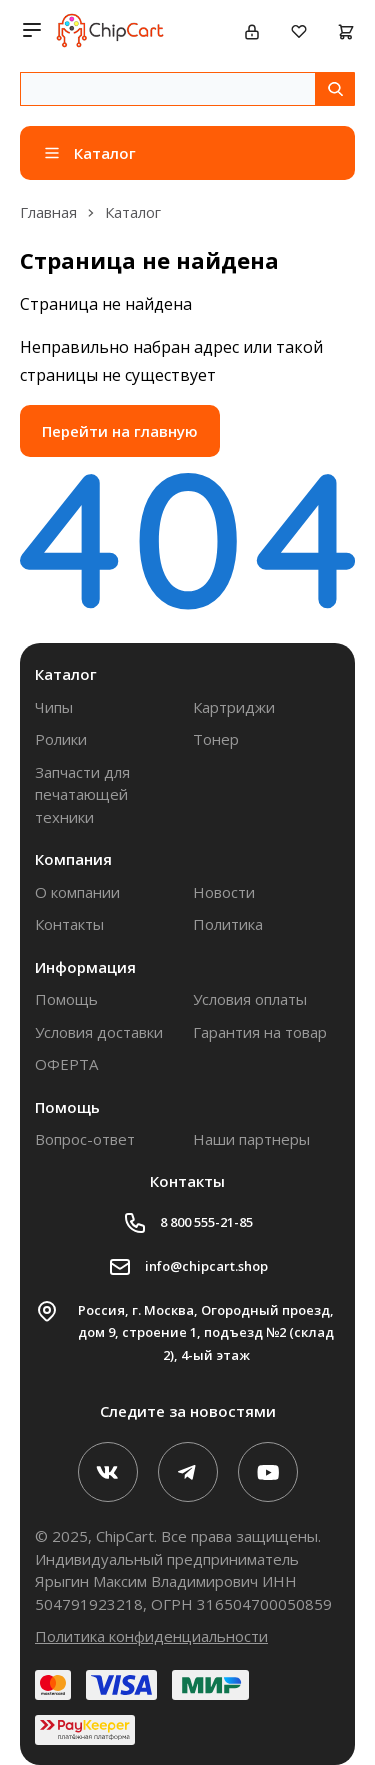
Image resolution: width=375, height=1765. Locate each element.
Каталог (66, 674)
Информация (85, 967)
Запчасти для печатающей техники (82, 794)
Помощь (66, 999)
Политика (228, 924)
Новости (224, 892)
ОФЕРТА (66, 1064)
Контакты (69, 924)
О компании (77, 892)
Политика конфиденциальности (151, 1636)
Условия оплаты (250, 999)
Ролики (61, 739)
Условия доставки (99, 1032)
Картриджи (234, 707)
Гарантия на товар (260, 1032)
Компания (73, 859)
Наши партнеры (251, 1139)
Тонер (216, 739)
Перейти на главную (120, 431)
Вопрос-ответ (85, 1139)
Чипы (54, 707)
